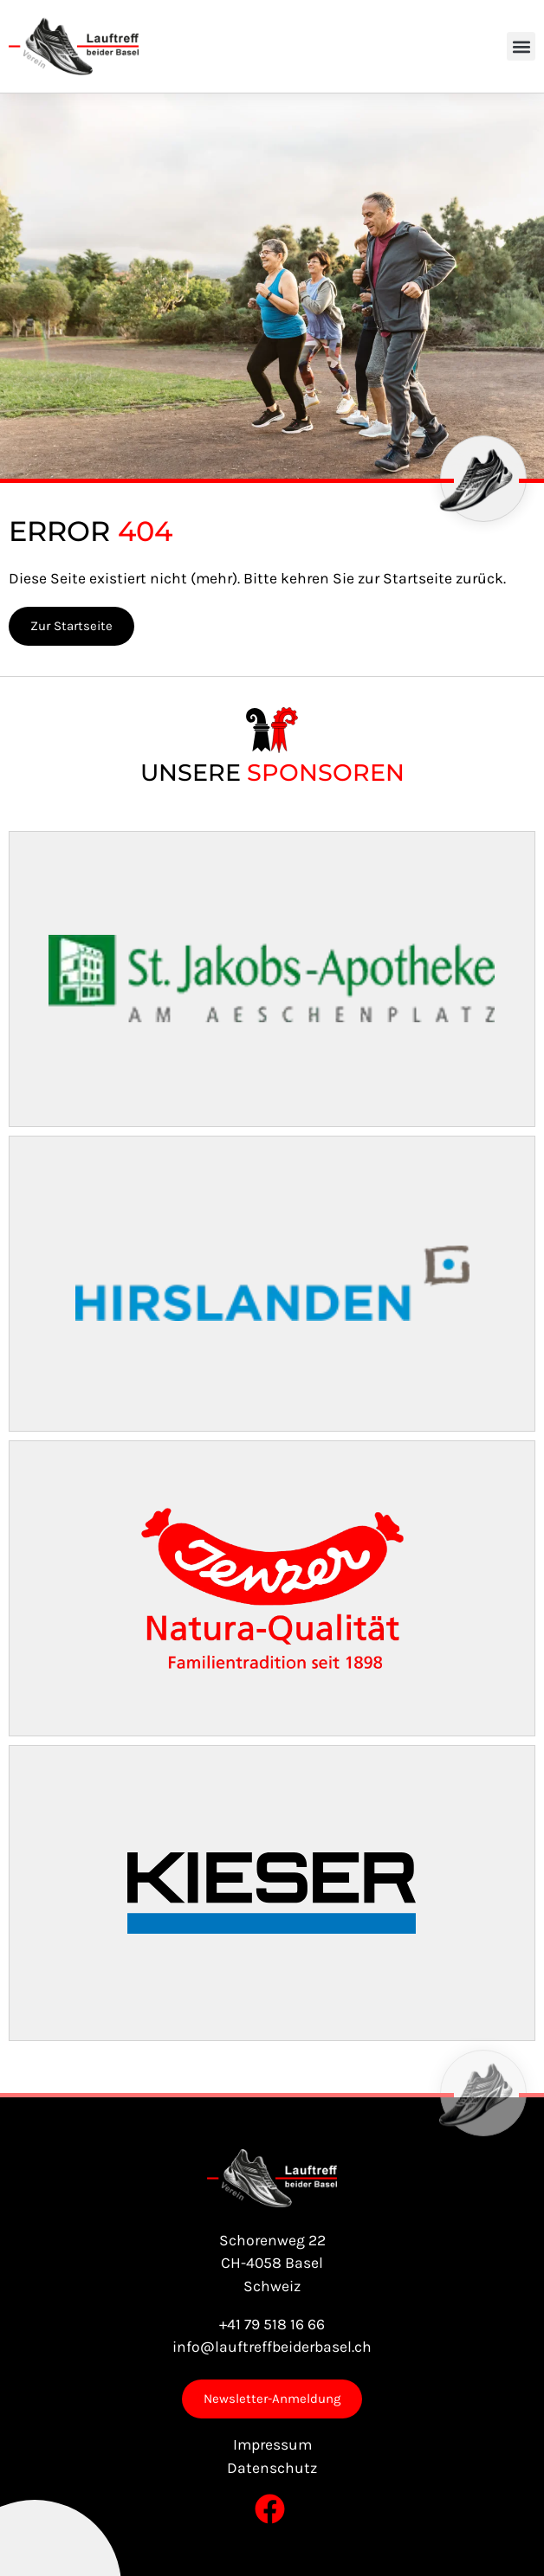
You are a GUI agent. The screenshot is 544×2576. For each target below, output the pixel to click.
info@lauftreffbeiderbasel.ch (272, 2346)
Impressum (272, 2444)
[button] (521, 46)
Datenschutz (272, 2467)
